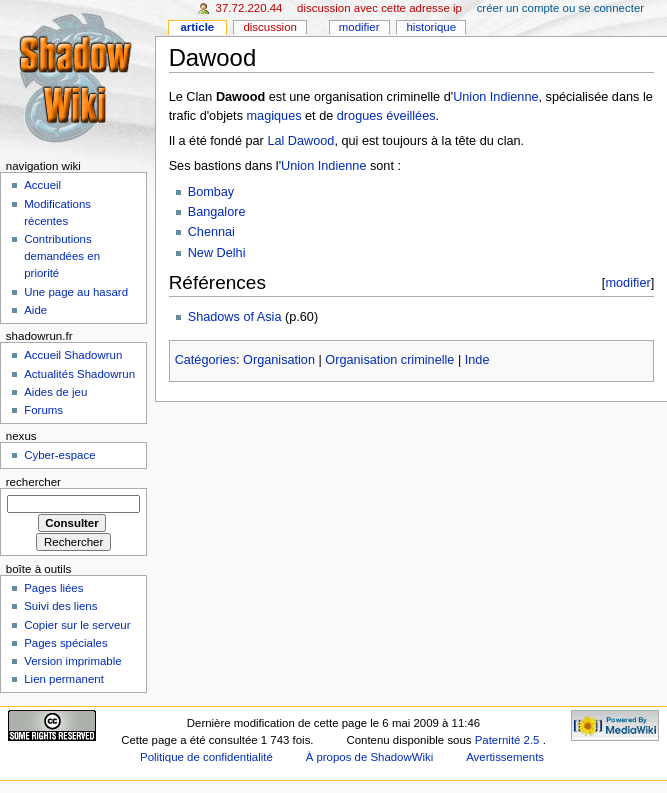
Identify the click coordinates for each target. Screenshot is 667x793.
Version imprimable (72, 661)
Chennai (211, 232)
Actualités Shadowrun (79, 374)
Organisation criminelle (389, 360)
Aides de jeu (55, 392)
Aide (35, 310)
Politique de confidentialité (206, 757)
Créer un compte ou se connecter (560, 8)
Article (197, 27)
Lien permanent (64, 679)
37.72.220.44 (249, 8)
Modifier (359, 27)
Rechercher (33, 482)
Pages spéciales (65, 643)
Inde (477, 360)
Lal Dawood (300, 141)
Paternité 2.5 (509, 740)
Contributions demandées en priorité (62, 256)
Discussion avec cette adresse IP (379, 8)
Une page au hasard (76, 292)
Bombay (211, 192)
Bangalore (217, 212)
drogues (360, 116)
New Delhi (217, 253)
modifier (627, 282)
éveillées (410, 116)
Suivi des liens (60, 606)
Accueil (42, 185)
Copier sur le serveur (77, 625)
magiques (274, 116)
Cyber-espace (59, 455)
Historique (431, 27)
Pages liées (53, 588)
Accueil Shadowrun (73, 355)
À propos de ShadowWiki (370, 757)
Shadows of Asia (235, 317)
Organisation (279, 360)
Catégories (205, 360)
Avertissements (505, 757)
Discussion (269, 27)
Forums (43, 410)
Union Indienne (495, 97)
